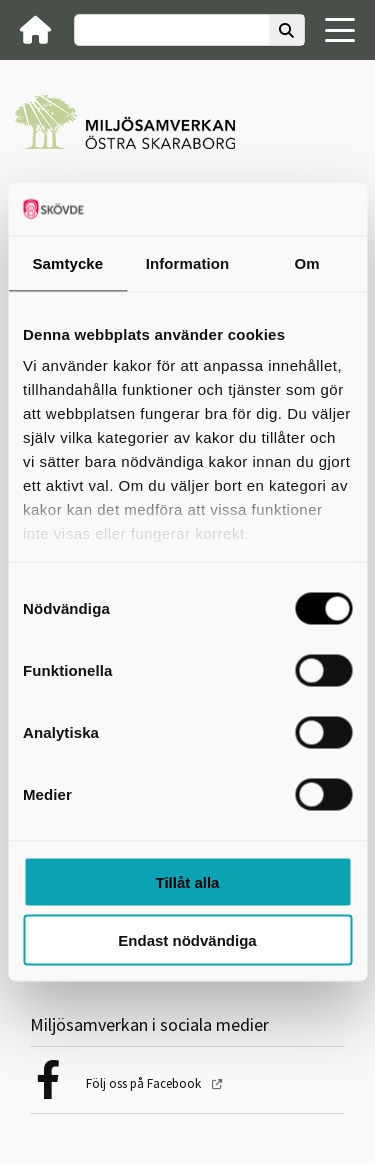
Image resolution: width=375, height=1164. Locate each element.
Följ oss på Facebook (145, 1083)
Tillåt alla (188, 881)
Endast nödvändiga (187, 940)
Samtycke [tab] (67, 262)
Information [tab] (188, 262)
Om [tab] (307, 262)
